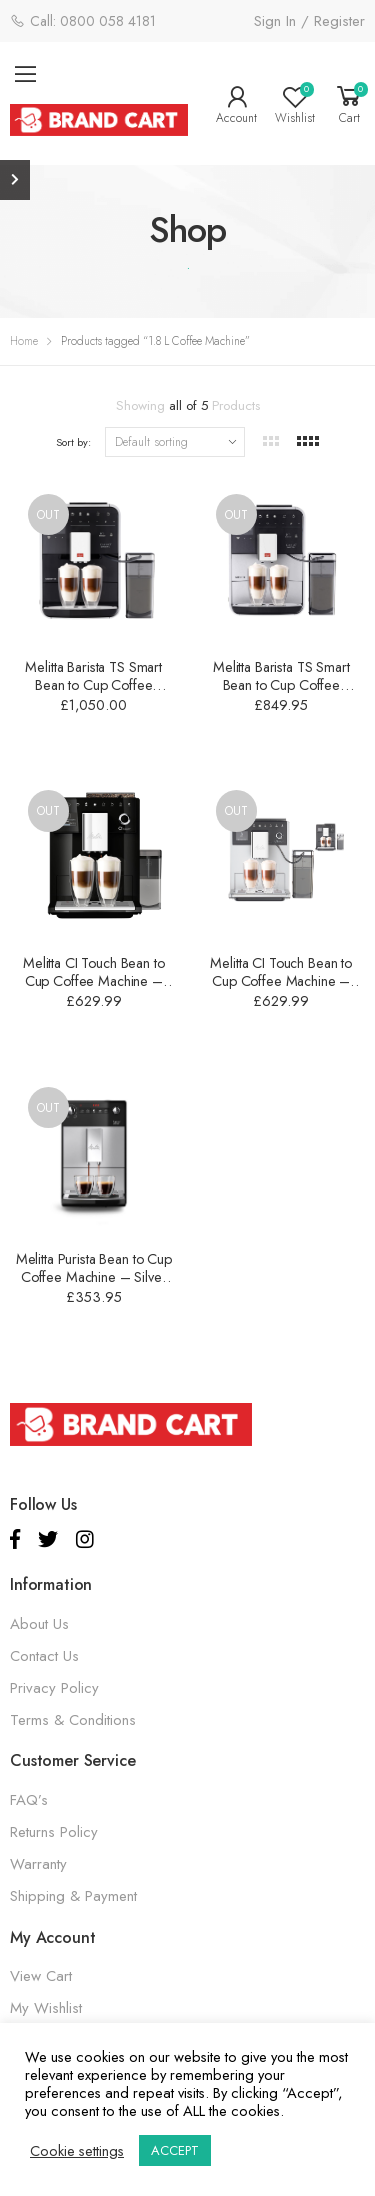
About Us (39, 1624)
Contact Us (44, 1656)
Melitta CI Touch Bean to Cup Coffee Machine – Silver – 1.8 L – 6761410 (281, 981)
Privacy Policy (54, 1688)
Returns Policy (54, 1832)
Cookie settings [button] (77, 2151)
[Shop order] (175, 442)
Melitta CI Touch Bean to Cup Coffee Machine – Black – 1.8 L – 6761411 (94, 981)
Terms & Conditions (73, 1720)
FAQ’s (29, 1800)
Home (24, 341)
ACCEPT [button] (175, 2150)
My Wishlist (46, 2008)
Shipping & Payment (73, 1896)
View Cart (41, 1976)
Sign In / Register (309, 21)
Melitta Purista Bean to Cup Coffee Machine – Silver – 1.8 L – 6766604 (94, 1277)
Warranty (38, 1864)
